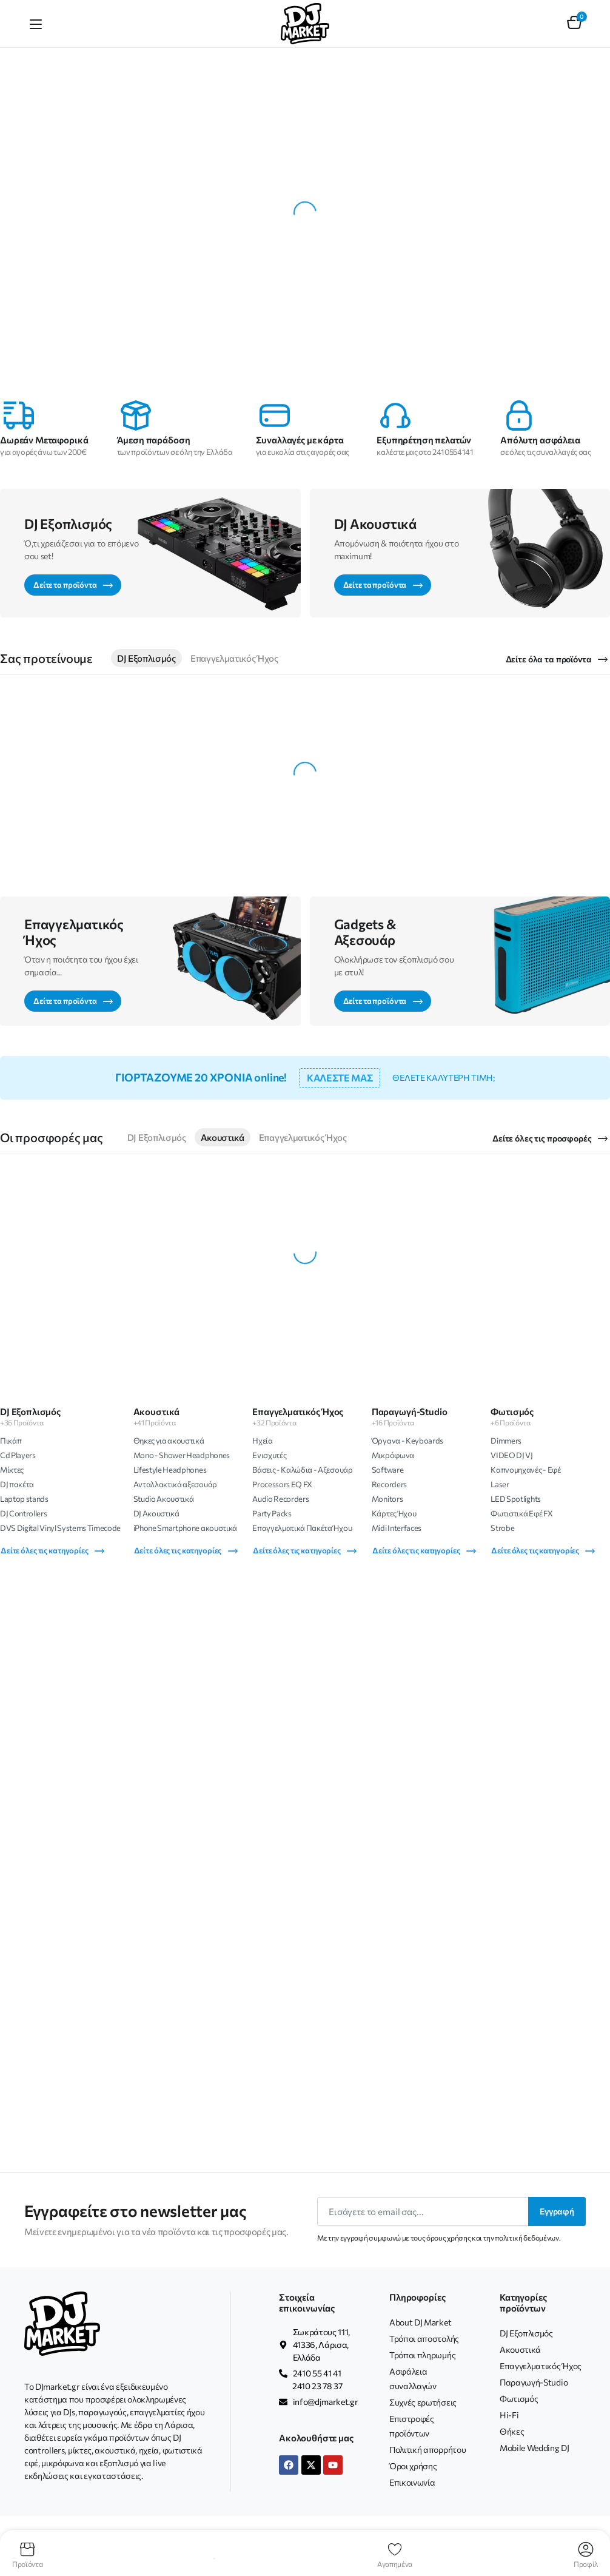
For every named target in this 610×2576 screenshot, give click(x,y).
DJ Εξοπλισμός (146, 658)
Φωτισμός (519, 2398)
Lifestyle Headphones (170, 1470)
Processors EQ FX (282, 1484)
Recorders (389, 1484)
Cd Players (18, 1455)
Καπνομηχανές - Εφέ (525, 1470)
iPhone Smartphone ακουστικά (185, 1528)
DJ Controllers (23, 1513)
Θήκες (512, 2431)
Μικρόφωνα (393, 1455)
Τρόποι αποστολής (424, 2338)
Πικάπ (10, 1440)
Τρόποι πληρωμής (422, 2355)
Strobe (502, 1528)
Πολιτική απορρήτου (427, 2449)
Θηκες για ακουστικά (168, 1440)
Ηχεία (262, 1440)
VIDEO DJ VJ (511, 1455)
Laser (500, 1484)
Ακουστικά (222, 1137)
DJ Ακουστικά (156, 1513)
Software (387, 1470)
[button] (574, 23)
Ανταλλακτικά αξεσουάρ (175, 1484)
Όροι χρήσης (413, 2466)
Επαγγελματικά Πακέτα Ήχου (302, 1528)
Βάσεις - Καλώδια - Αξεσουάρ (302, 1470)
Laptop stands (24, 1499)
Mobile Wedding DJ (534, 2448)
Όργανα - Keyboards (407, 1440)
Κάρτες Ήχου (394, 1513)
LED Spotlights (516, 1499)
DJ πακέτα (17, 1484)
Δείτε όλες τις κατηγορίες (53, 1550)
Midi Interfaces (396, 1528)
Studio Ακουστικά (163, 1499)
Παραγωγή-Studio (534, 2382)
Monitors (387, 1499)
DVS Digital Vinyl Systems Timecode (60, 1528)
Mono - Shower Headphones (181, 1455)
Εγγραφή (557, 2211)
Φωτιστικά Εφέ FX (521, 1513)
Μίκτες (12, 1470)
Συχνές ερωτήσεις (423, 2402)
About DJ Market (420, 2322)
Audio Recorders (280, 1499)
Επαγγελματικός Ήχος (234, 658)
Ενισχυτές (269, 1455)
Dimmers (506, 1440)
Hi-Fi (509, 2415)
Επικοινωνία (412, 2482)
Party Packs (271, 1513)
